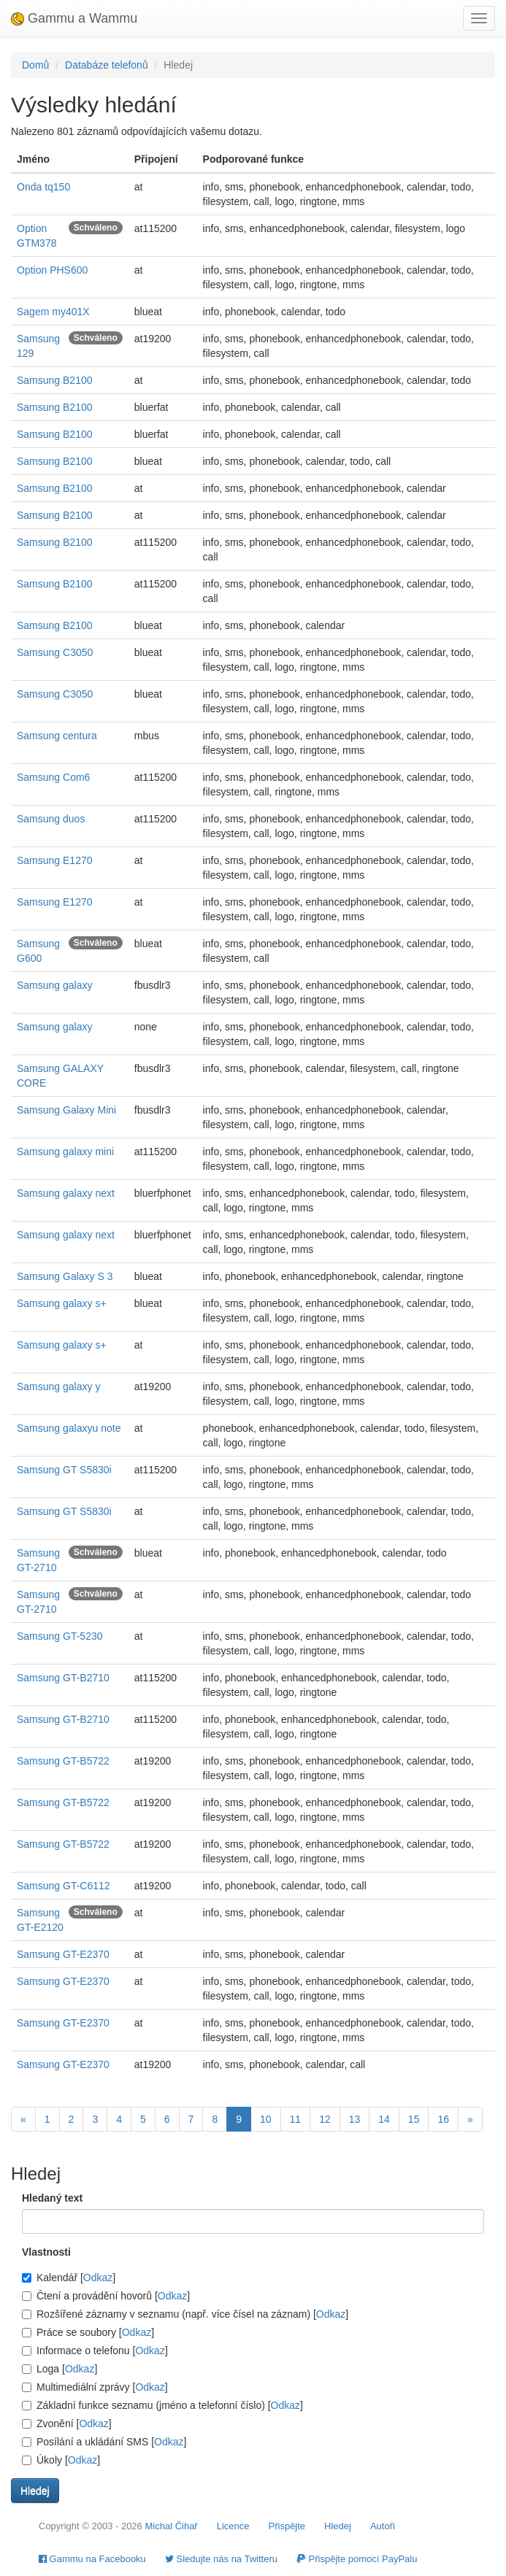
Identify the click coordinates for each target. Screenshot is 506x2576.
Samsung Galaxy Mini (66, 1110)
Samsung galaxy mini (65, 1151)
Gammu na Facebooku (92, 2558)
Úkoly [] (61, 2460)
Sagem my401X (53, 311)
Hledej (337, 2526)
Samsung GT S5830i (64, 1470)
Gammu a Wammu (74, 18)
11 (296, 2119)
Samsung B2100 (55, 380)
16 (443, 2119)
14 (384, 2119)
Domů (35, 65)
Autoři (382, 2526)
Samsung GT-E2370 (63, 1954)
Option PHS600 (52, 270)
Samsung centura (57, 735)
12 (325, 2119)
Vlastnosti (46, 2252)
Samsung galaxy (55, 985)
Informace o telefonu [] (95, 2350)
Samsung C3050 (55, 652)
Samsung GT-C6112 (63, 1885)
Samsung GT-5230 (60, 1636)
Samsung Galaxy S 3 (65, 1276)
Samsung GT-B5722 (63, 1761)
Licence (233, 2526)
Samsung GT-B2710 (63, 1678)
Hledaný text (52, 2198)
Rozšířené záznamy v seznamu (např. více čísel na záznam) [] (185, 2314)
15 (414, 2119)
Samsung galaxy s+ (62, 1303)
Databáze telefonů (106, 65)
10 (266, 2119)
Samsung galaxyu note (68, 1428)
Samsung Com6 (53, 777)
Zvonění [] (67, 2423)
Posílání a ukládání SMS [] (104, 2442)
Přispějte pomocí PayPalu (356, 2558)
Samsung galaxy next (66, 1193)
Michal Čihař (171, 2526)
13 (355, 2119)
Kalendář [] (68, 2277)
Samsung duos (51, 819)
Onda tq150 (43, 187)
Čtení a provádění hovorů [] (106, 2296)
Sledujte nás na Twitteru (221, 2558)
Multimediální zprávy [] (95, 2387)
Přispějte (287, 2526)
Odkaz (97, 2277)
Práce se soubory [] (88, 2332)
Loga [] (59, 2369)
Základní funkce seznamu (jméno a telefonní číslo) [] (162, 2405)
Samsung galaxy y (58, 1386)
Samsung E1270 (55, 860)
